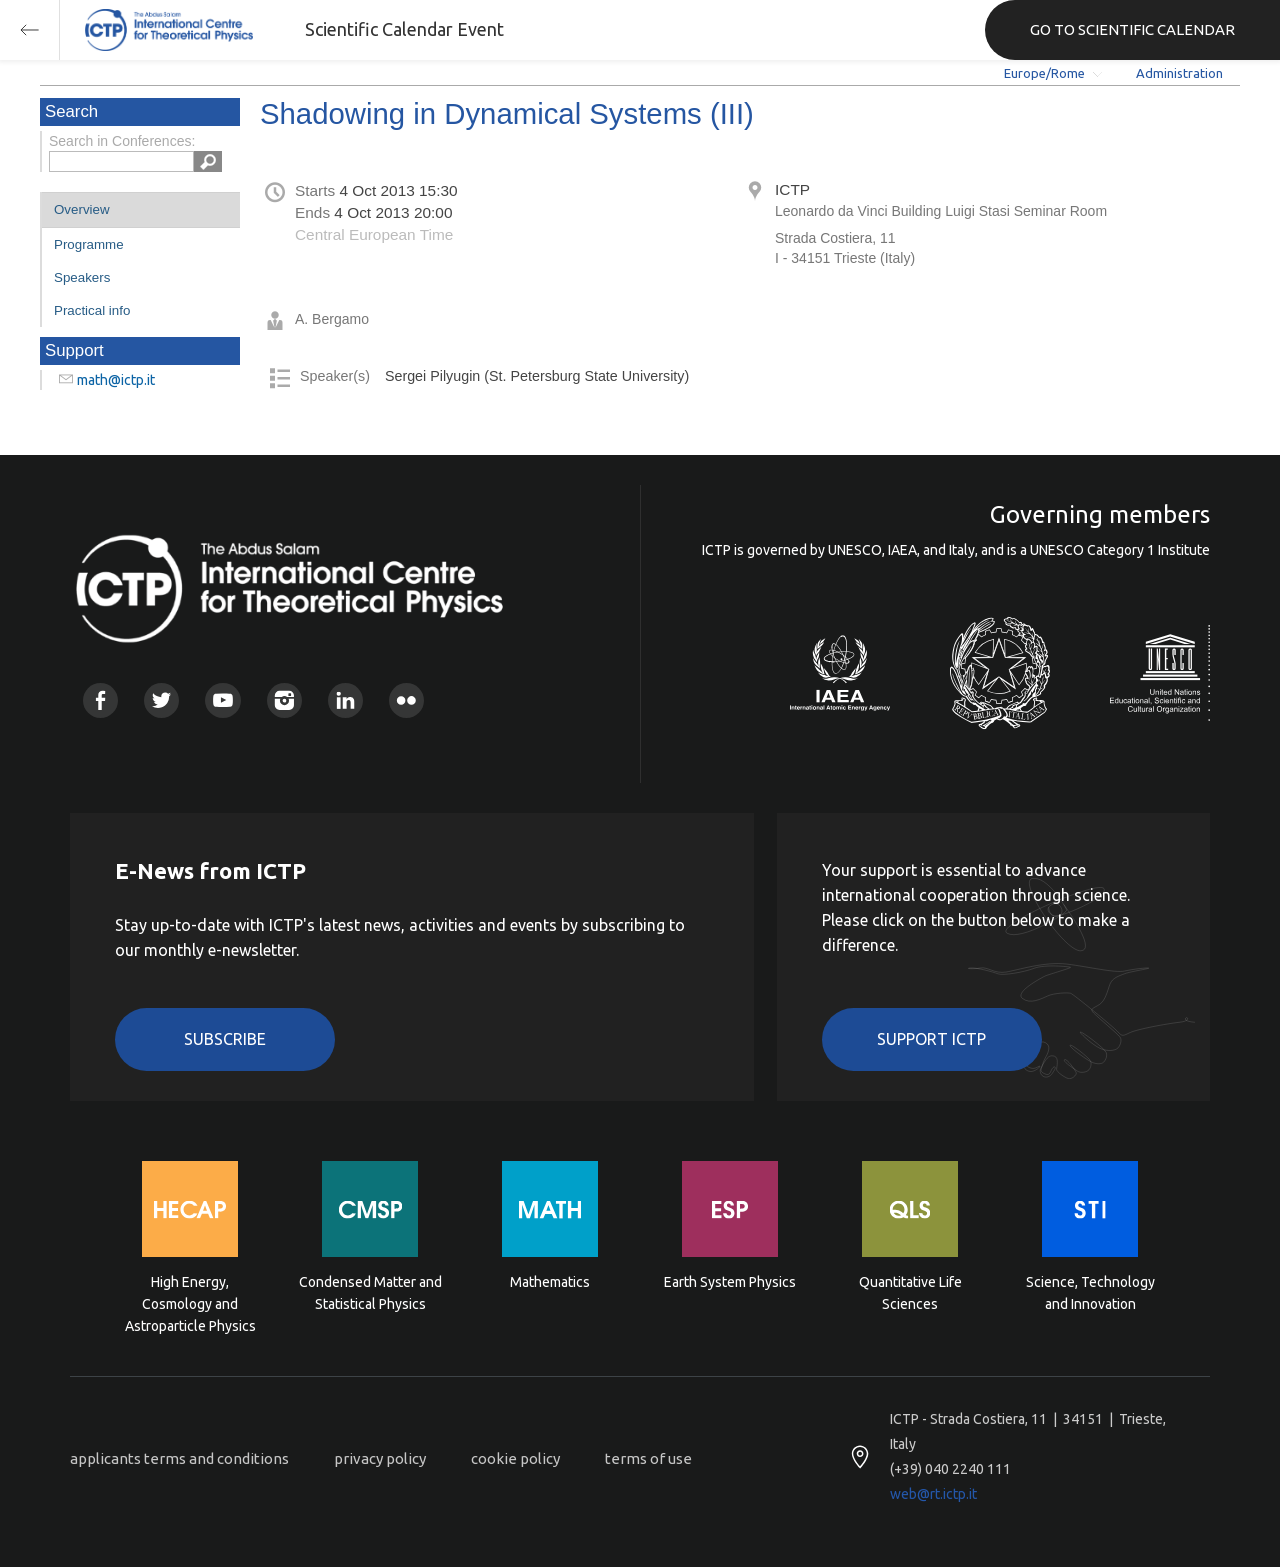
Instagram (284, 700)
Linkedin (345, 700)
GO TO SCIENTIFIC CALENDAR (1132, 29)
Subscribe (225, 1039)
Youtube (222, 700)
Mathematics (550, 1282)
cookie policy (515, 1458)
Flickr (406, 700)
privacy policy (380, 1458)
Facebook (100, 700)
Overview (82, 209)
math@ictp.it (116, 380)
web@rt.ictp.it (933, 1494)
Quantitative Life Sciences (910, 1293)
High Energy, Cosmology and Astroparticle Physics (190, 1302)
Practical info (92, 310)
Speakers (82, 277)
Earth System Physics (730, 1282)
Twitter (161, 700)
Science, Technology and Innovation (1090, 1293)
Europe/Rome (1044, 73)
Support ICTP (931, 1039)
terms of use (648, 1458)
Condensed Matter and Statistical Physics (370, 1293)
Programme (89, 244)
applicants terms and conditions (179, 1458)
